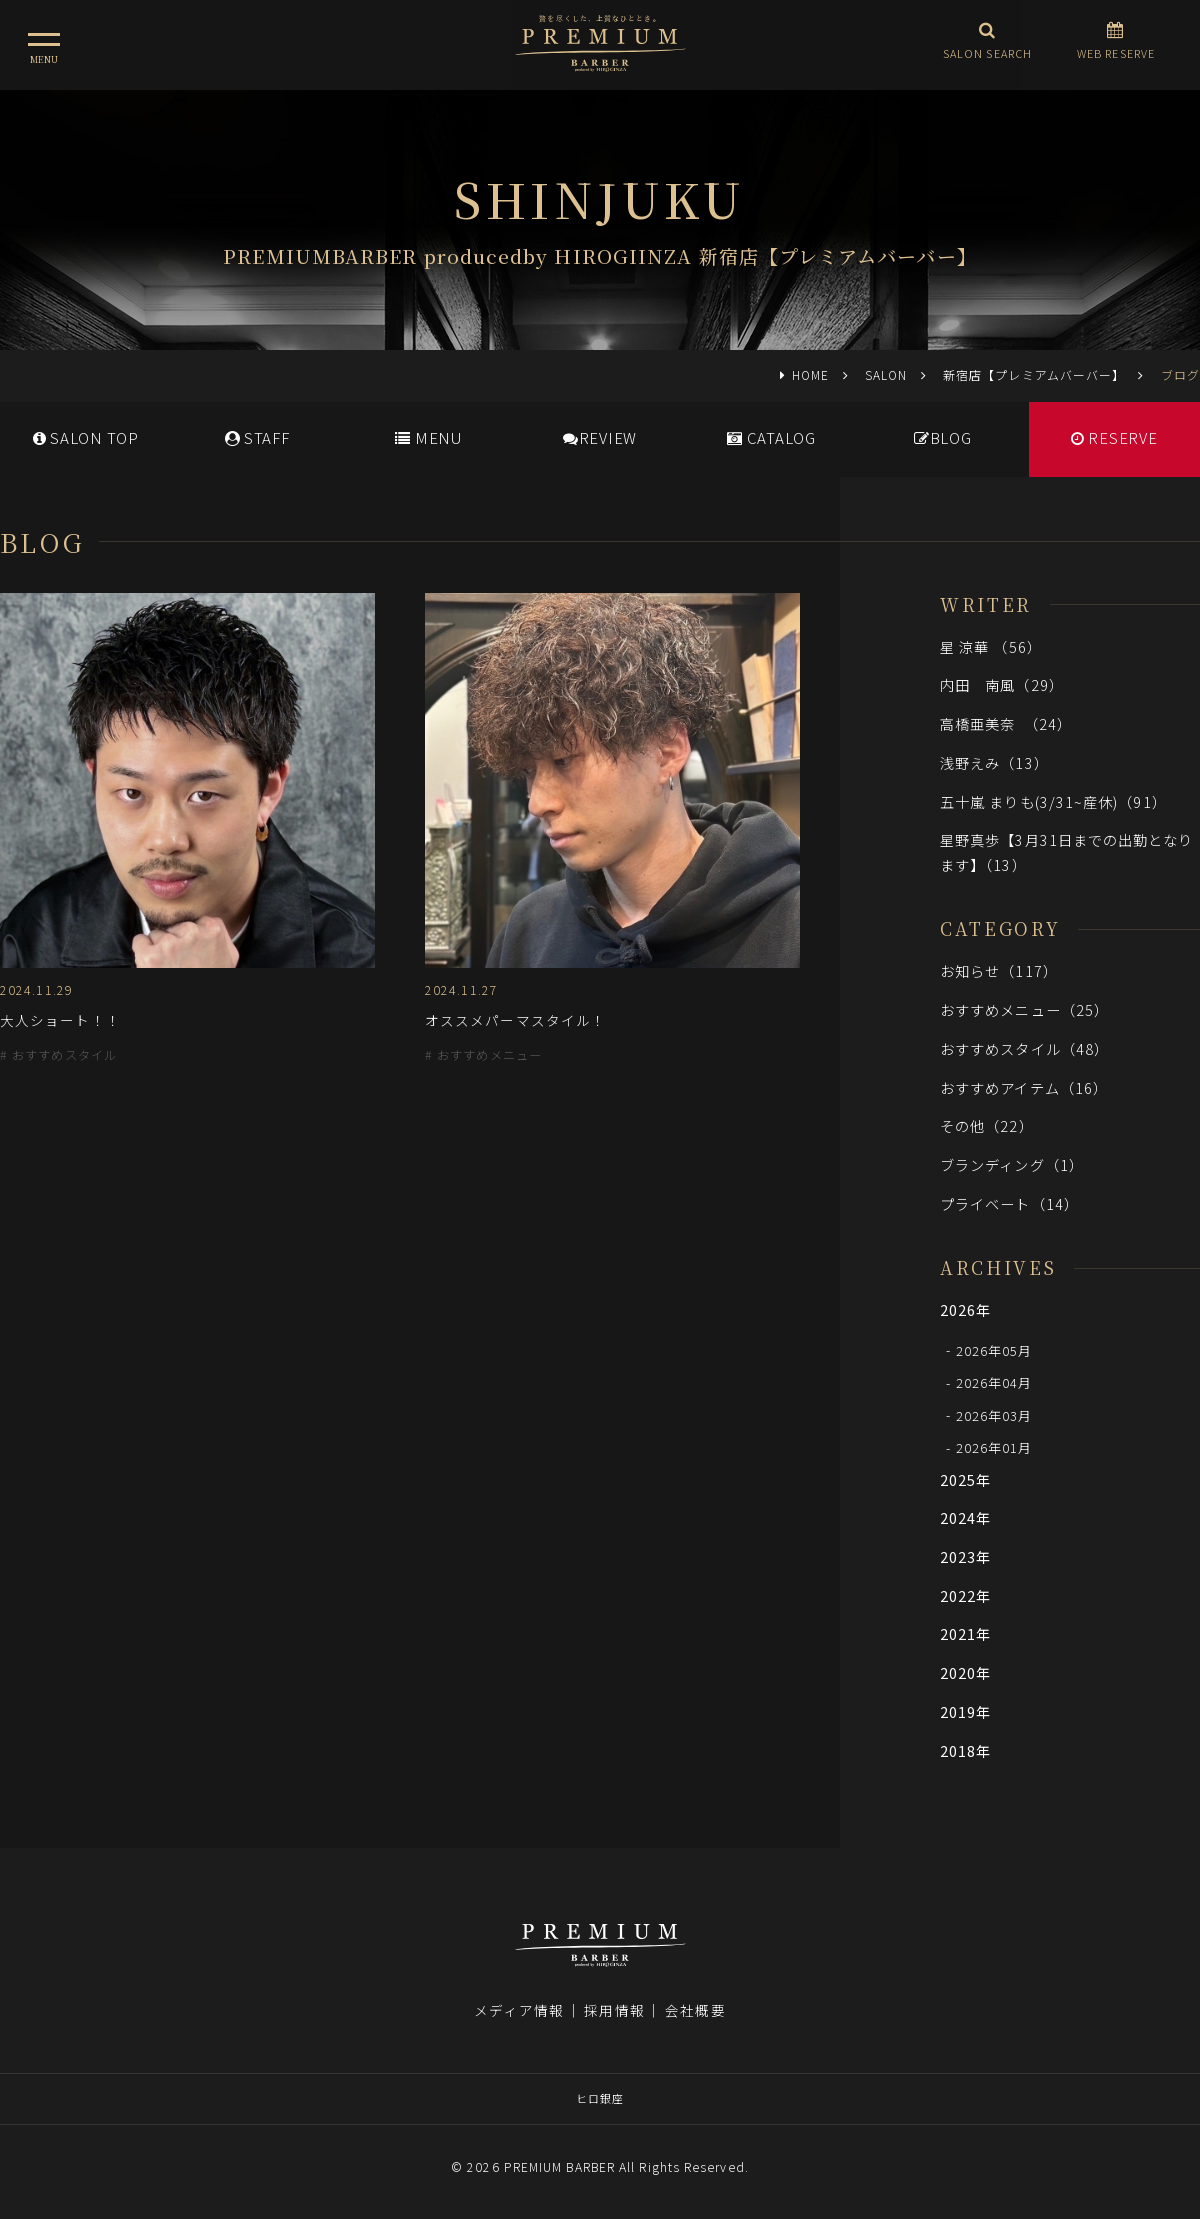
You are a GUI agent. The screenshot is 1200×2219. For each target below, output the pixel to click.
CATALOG (771, 437)
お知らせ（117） (999, 970)
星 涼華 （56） (991, 646)
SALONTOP (86, 437)
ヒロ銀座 (600, 2098)
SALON (886, 374)
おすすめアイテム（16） (1024, 1087)
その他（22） (987, 1125)
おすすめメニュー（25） (1024, 1009)
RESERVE (1114, 437)
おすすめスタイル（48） (1024, 1048)
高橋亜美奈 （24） (1006, 723)
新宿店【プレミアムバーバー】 (1034, 374)
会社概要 (695, 2010)
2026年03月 (994, 1414)
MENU (428, 437)
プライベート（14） (1009, 1203)
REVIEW (600, 437)
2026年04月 (994, 1382)
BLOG (943, 437)
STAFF (257, 437)
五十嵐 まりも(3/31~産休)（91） (1053, 801)
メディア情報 (519, 2010)
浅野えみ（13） (994, 762)
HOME (810, 374)
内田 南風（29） (1002, 684)
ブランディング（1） (1012, 1164)
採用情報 (614, 2010)
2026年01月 (994, 1447)
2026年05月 (994, 1349)
